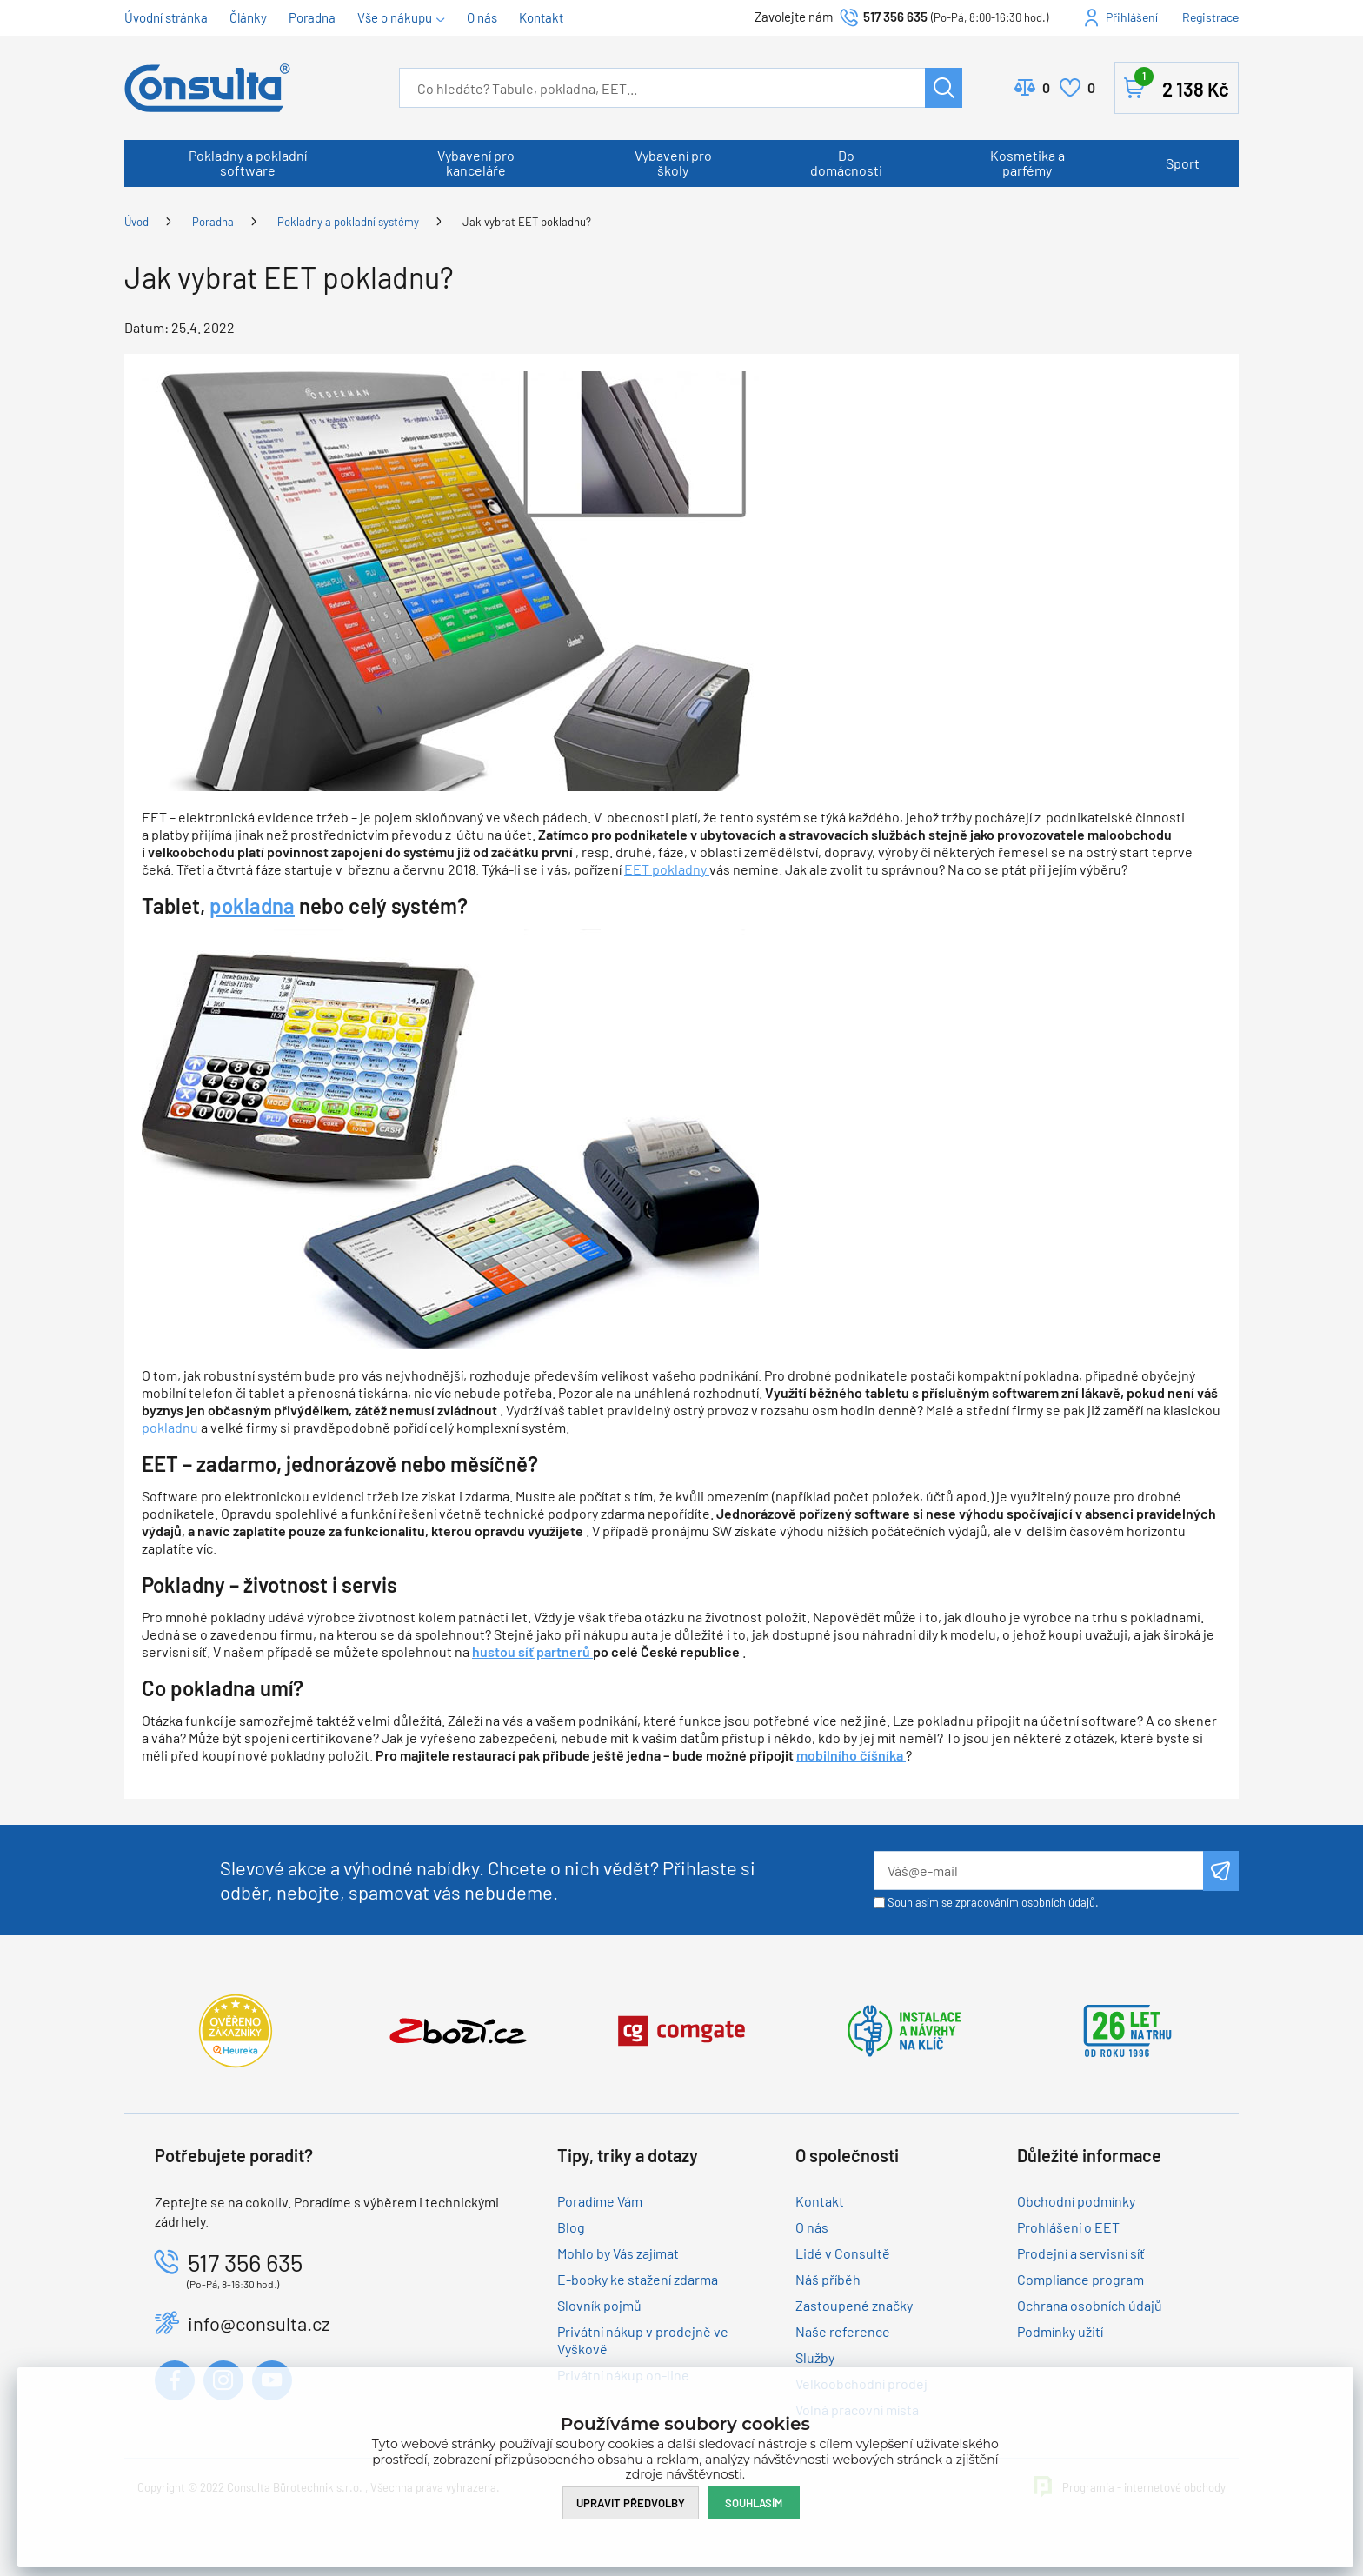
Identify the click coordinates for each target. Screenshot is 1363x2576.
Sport (1183, 163)
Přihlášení (1132, 17)
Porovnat (1046, 88)
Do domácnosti (846, 162)
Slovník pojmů (599, 2305)
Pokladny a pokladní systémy (348, 222)
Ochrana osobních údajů (1089, 2305)
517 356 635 (895, 16)
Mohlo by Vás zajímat (618, 2253)
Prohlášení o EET (1068, 2227)
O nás (482, 17)
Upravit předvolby (630, 2503)
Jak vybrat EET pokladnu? (526, 222)
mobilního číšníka (851, 1755)
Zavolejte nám (795, 16)
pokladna (252, 905)
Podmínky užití (1060, 2331)
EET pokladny (666, 869)
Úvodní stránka (166, 17)
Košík (1181, 84)
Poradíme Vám (599, 2201)
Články (248, 17)
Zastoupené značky (854, 2305)
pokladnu (170, 1427)
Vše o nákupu (394, 17)
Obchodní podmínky (1076, 2201)
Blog (571, 2227)
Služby (814, 2357)
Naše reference (842, 2331)
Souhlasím (753, 2503)
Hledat (943, 88)
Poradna (312, 17)
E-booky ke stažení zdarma (637, 2279)
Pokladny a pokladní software (248, 162)
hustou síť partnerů (532, 1651)
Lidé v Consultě (842, 2253)
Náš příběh (828, 2279)
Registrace (1210, 17)
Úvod (136, 222)
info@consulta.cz (259, 2323)
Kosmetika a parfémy (1027, 162)
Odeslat (1221, 1871)
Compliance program (1080, 2279)
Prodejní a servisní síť (1081, 2253)
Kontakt (541, 17)
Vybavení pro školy (673, 162)
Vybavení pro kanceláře (476, 162)
